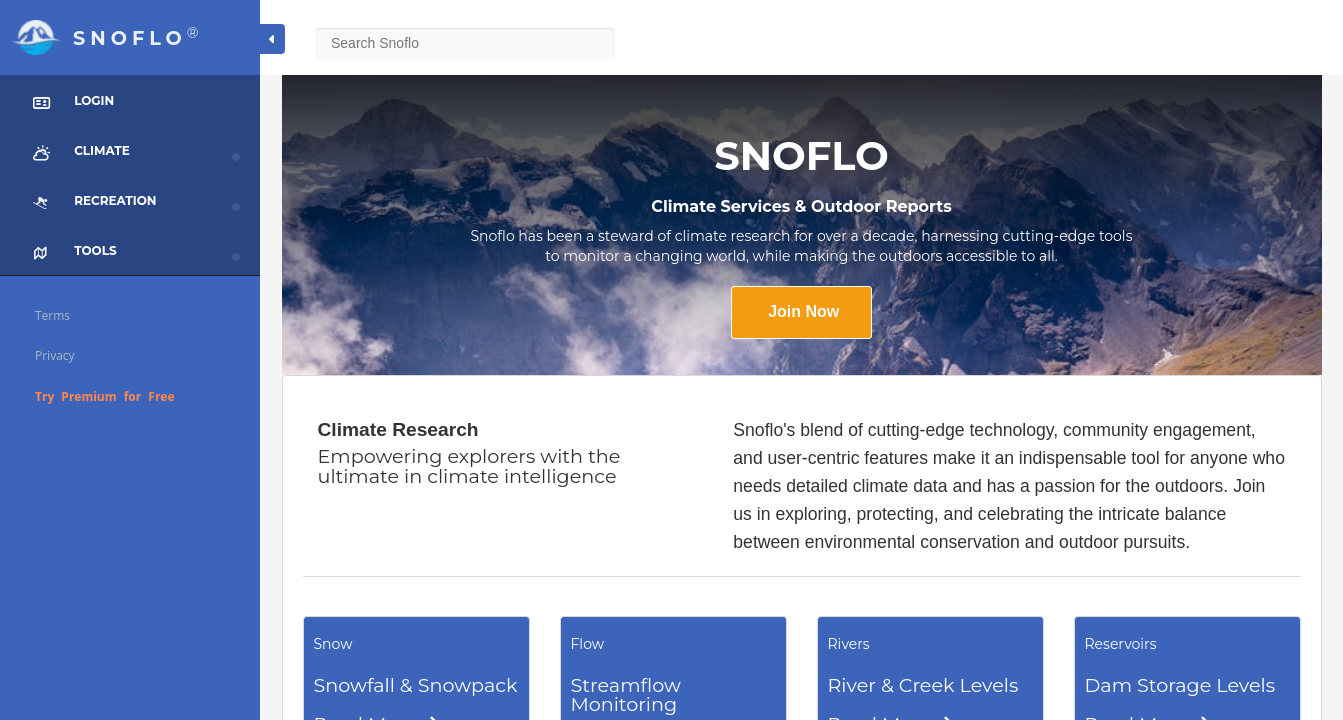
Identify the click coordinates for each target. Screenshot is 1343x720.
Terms (52, 315)
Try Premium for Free (105, 396)
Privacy (55, 355)
